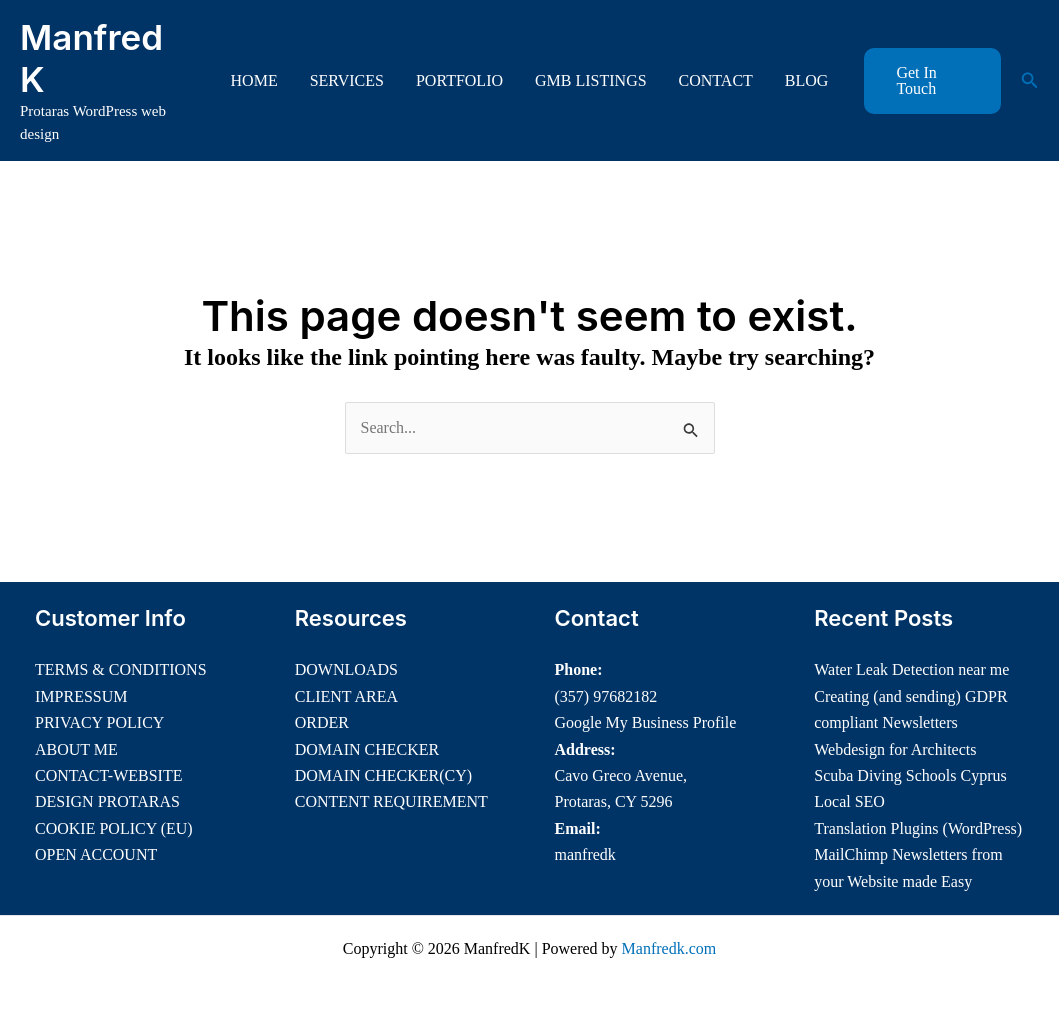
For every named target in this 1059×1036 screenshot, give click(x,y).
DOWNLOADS (346, 669)
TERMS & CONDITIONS (121, 669)
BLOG (807, 80)
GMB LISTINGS (591, 80)
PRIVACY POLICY (99, 722)
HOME (254, 80)
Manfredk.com (669, 948)
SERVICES (347, 80)
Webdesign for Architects (895, 749)
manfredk (585, 854)
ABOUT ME (76, 749)
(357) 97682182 (606, 696)
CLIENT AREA (346, 696)
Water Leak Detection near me (911, 669)
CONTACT (716, 80)
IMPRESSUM (81, 696)
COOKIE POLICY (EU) (114, 828)
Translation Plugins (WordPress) (918, 828)
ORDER (322, 722)
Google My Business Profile (646, 722)
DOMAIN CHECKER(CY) (383, 775)
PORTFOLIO (459, 80)
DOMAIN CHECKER (367, 749)
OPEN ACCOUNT (96, 854)
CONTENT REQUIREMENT (391, 801)
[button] (932, 81)
